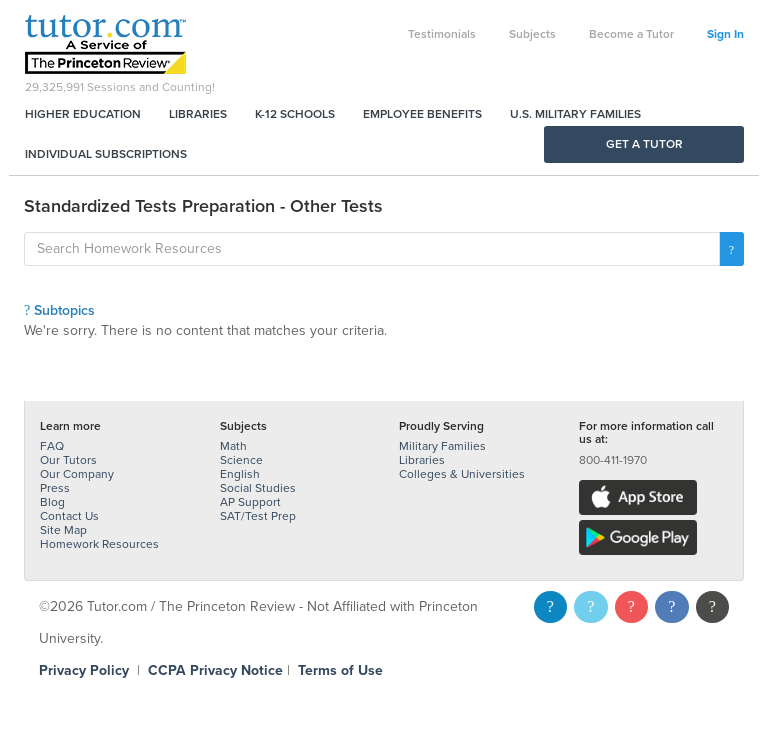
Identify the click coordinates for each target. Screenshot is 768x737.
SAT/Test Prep (258, 516)
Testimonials (442, 34)
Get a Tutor (644, 144)
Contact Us (69, 516)
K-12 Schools (295, 114)
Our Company (77, 474)
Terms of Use (340, 670)
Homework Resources (99, 544)
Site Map (63, 530)
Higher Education (83, 114)
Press (55, 488)
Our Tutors (68, 460)
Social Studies (258, 488)
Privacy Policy (84, 670)
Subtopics (59, 310)
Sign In (725, 34)
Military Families (442, 446)
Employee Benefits (422, 114)
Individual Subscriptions (106, 154)
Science (241, 460)
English (240, 474)
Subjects (532, 34)
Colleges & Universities (462, 474)
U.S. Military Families (575, 114)
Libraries (198, 114)
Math (233, 446)
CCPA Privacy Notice (215, 670)
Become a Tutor (631, 34)
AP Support (250, 502)
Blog (52, 502)
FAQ (52, 446)
